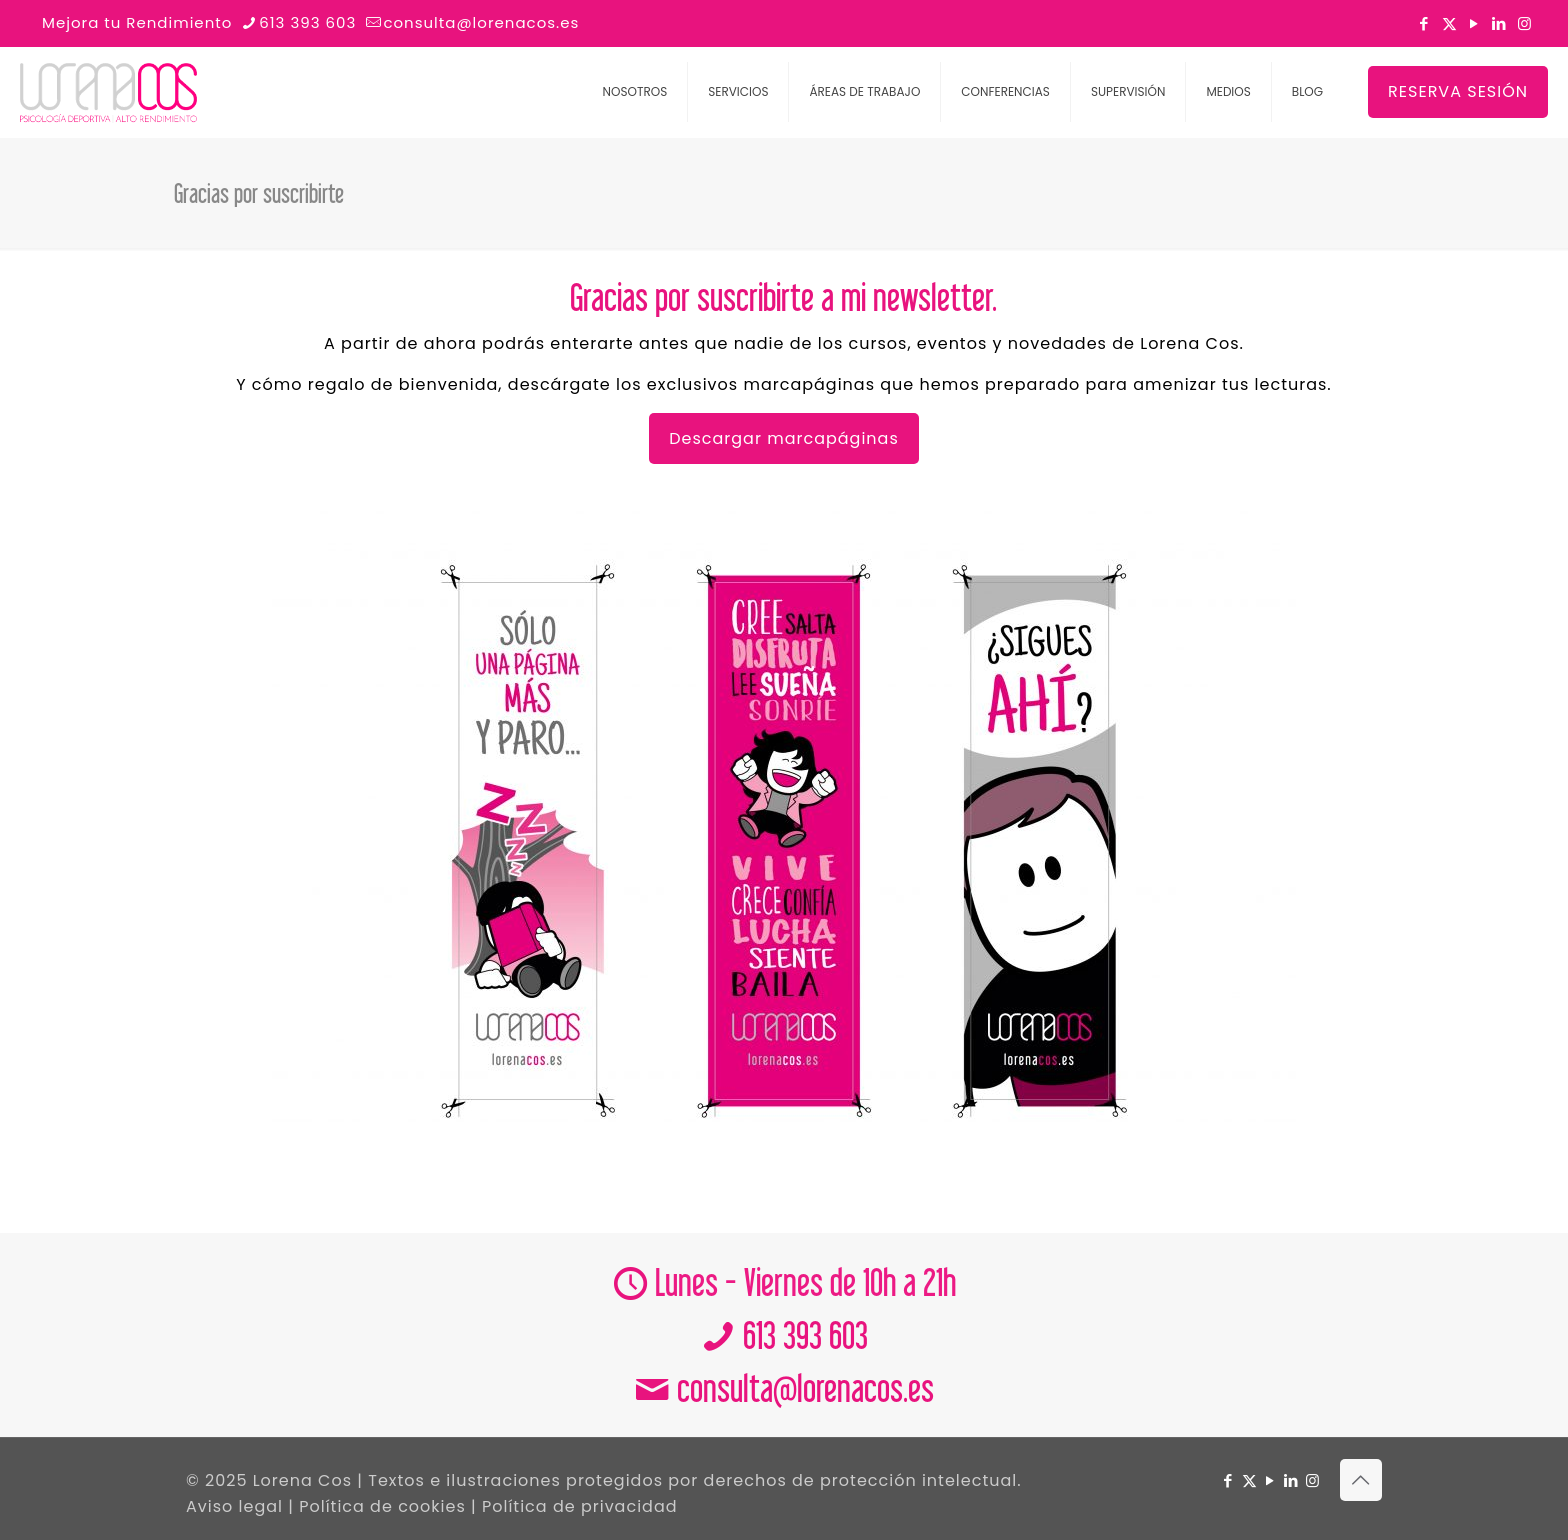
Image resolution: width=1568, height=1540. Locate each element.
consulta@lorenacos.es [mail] (481, 22)
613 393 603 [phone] (307, 22)
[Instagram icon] (1524, 23)
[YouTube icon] (1474, 23)
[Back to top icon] (1361, 1480)
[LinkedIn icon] (1499, 23)
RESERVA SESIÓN (1458, 91)
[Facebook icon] (1424, 23)
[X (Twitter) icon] (1449, 23)
